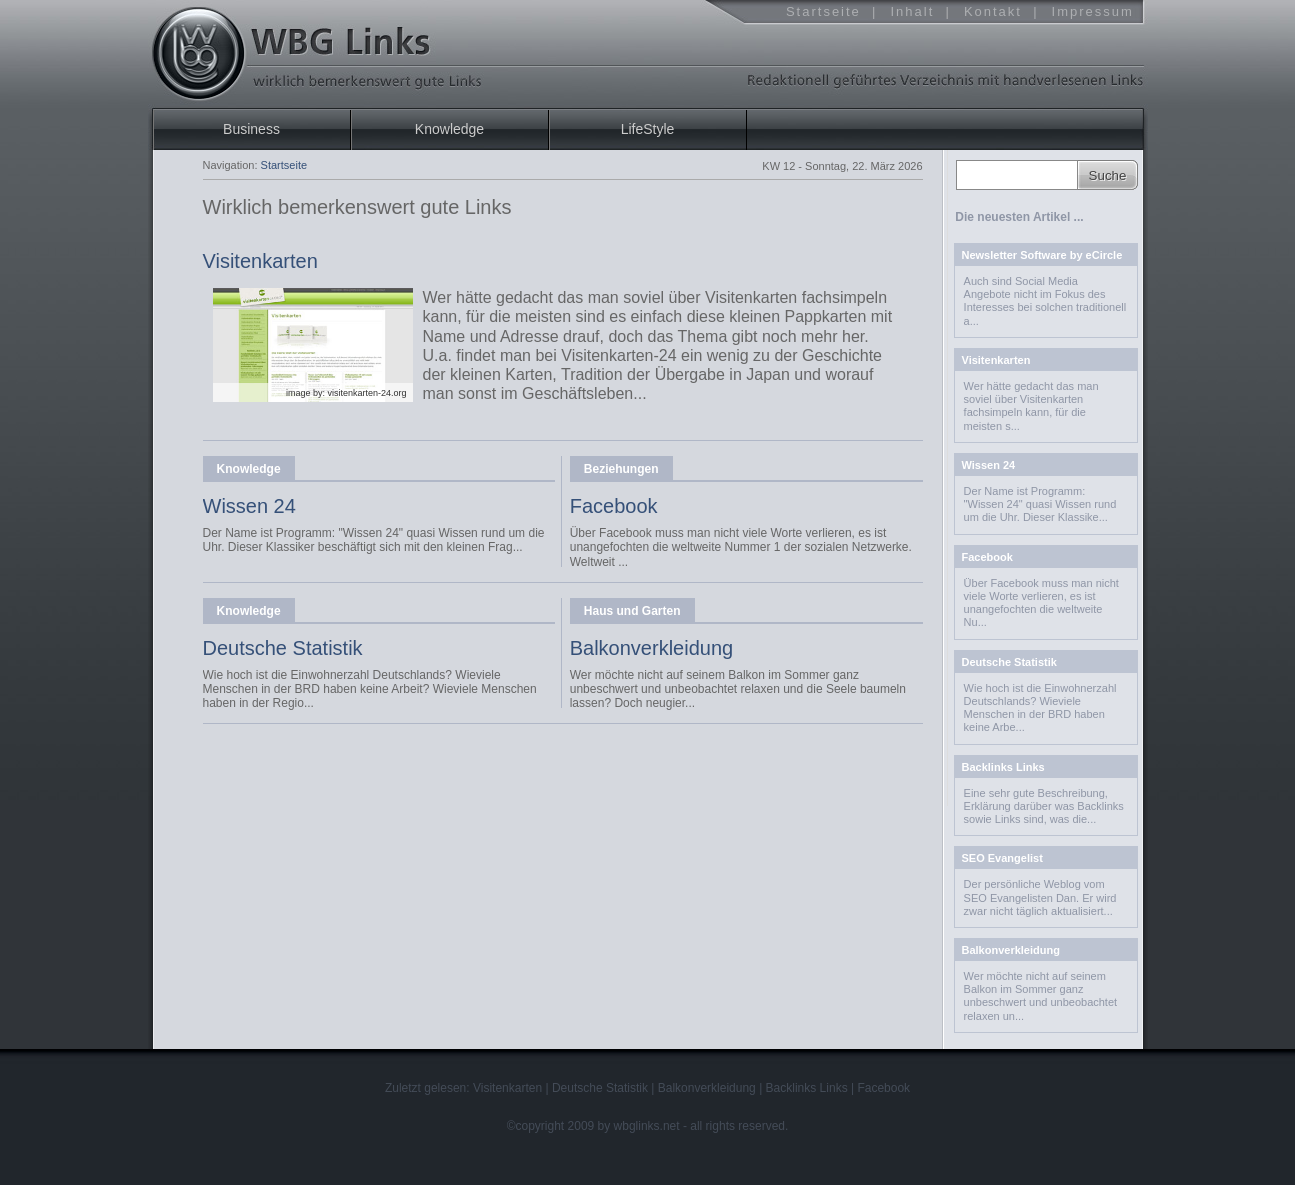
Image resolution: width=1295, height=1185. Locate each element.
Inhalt (912, 11)
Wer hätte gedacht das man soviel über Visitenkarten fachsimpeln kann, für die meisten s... (1031, 406)
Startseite (823, 11)
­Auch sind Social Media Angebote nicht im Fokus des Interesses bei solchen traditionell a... (1045, 301)
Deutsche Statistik (283, 648)
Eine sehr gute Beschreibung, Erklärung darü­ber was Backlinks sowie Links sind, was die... (1044, 806)
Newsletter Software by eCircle (1042, 255)
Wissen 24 (249, 506)
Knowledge (249, 469)
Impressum (1093, 11)
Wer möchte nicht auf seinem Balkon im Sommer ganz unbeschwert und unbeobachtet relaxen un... (1041, 996)
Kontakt (993, 11)
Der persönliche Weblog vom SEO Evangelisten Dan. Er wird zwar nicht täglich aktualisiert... (1040, 897)
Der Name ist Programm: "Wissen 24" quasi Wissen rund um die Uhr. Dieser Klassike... (1040, 504)
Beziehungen (621, 469)
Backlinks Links (1003, 767)
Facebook (614, 506)
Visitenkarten (260, 261)
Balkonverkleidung (651, 648)
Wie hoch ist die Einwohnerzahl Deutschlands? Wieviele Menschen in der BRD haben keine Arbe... (1040, 708)
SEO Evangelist (1002, 858)
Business (251, 129)
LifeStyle (648, 129)
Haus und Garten (632, 611)
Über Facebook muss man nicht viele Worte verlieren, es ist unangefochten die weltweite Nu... (1041, 603)
